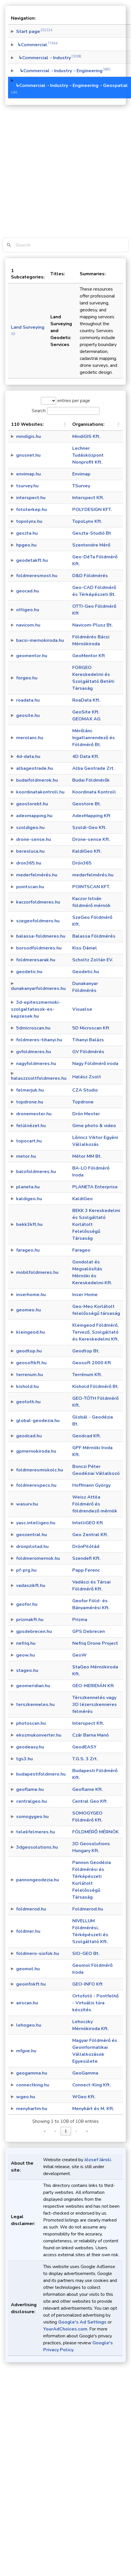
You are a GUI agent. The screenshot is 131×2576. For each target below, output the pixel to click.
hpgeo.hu (26, 545)
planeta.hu (28, 1187)
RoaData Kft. (86, 700)
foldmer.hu (28, 1931)
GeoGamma (85, 2073)
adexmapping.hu (34, 816)
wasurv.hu (27, 1504)
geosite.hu (28, 715)
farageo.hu (28, 1250)
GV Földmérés (88, 1052)
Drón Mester (86, 1114)
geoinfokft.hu (31, 1984)
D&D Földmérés (90, 576)
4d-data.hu (28, 756)
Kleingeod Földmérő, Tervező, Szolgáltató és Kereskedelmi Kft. (95, 1332)
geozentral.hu (31, 1535)
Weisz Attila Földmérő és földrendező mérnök (94, 1504)
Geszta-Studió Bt (91, 533)
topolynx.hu (29, 521)
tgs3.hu (24, 1759)
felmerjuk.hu (30, 1090)
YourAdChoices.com (65, 2329)
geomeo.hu (28, 1310)
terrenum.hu (29, 1374)
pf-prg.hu (26, 1570)
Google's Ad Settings (82, 2322)
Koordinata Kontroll (94, 792)
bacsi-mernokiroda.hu (40, 640)
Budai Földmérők (91, 780)
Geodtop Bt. (86, 1351)
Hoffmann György (91, 1485)
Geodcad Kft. (86, 1436)
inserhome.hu (31, 1294)
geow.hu (25, 1655)
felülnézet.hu (31, 1125)
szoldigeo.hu (30, 827)
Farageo (81, 1250)
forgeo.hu (26, 678)
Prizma (79, 1619)
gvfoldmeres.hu (33, 1052)
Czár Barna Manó (90, 1735)
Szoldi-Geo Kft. (89, 827)
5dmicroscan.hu (33, 1028)
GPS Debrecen (88, 1631)
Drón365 (82, 863)
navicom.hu (28, 625)
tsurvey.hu (27, 486)
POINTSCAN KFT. (91, 887)
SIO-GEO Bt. (86, 1953)
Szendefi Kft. (86, 1558)
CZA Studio (85, 1090)
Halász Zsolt (86, 1077)
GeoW (79, 1655)
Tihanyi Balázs (88, 1040)
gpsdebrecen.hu (34, 1631)
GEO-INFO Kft (87, 1984)
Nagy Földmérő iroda (95, 1063)
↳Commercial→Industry (48, 58)
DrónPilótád (85, 1546)
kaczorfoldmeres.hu (38, 902)
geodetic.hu (29, 972)
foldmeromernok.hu (38, 1558)
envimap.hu (28, 474)
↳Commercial (37, 45)
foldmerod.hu (31, 1909)
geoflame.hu (30, 1789)
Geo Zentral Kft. (90, 1535)
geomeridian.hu (33, 1686)
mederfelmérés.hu (36, 875)
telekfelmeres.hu (35, 1832)
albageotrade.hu (34, 768)
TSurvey (81, 486)
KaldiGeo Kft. (87, 851)
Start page (34, 31)
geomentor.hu (31, 656)
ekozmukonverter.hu (38, 1735)
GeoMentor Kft (88, 656)
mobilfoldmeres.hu (37, 1272)
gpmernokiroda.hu (36, 1451)
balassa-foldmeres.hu (40, 936)
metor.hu (26, 1156)
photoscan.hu (31, 1723)
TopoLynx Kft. (87, 521)
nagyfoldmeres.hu (36, 1063)
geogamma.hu (31, 2073)
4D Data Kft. (85, 756)
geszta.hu (27, 533)
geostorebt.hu (32, 804)
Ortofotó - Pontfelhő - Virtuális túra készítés (95, 2003)
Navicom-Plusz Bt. (92, 625)
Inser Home (85, 1294)
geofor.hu (26, 1604)
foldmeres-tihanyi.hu (39, 1040)
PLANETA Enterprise (95, 1187)
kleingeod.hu (30, 1332)
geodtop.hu (29, 1351)
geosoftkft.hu (31, 1363)
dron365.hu (28, 863)
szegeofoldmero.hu (38, 921)
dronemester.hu (34, 1114)
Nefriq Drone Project (95, 1643)
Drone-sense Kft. (91, 839)
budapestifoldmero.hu (41, 1774)
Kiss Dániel (84, 948)
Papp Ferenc (86, 1570)
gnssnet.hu (28, 455)
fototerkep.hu (31, 509)
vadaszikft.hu (30, 1585)
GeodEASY (84, 1747)
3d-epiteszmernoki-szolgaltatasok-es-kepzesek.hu (35, 1009)
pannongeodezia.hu (37, 1880)
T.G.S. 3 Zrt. (85, 1759)
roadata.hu (28, 700)
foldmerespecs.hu (36, 1485)
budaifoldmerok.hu (37, 780)
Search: (39, 411)
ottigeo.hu (27, 610)
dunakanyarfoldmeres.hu (38, 988)
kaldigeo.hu (29, 1199)
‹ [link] (55, 2131)
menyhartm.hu (31, 2108)
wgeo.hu (25, 2097)
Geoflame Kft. (87, 1789)
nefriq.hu (25, 1643)
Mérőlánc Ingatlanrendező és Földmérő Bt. (93, 738)
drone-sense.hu (33, 839)
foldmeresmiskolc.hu (39, 1470)
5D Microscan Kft (90, 1028)
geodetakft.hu (32, 560)
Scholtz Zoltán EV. (92, 960)
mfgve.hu (26, 2051)
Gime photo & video (94, 1125)
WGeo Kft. (84, 2097)
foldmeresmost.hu (36, 576)
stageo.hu (27, 1670)
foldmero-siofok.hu (37, 1953)
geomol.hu (28, 1969)
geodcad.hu (29, 1436)
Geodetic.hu (85, 972)
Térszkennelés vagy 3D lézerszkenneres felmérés (94, 1704)
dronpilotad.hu (32, 1546)
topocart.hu (29, 1141)
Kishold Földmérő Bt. (95, 1386)
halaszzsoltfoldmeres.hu (39, 1078)
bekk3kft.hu (29, 1224)
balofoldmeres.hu (36, 1171)
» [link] (87, 2131)
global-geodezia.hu (38, 1420)
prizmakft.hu (29, 1619)
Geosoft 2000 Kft (91, 1363)
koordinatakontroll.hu (40, 792)
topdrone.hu (29, 1102)
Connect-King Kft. (91, 2085)
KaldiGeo (82, 1199)
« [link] (45, 2131)
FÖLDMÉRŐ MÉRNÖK (95, 1832)
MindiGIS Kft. (86, 436)
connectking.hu (32, 2085)
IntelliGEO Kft (87, 1523)
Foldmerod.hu (87, 1909)
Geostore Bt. (86, 804)
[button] (65, 424)
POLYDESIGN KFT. (92, 509)
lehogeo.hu (28, 2025)
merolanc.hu (29, 738)
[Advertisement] (62, 173)
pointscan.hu (30, 887)
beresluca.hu (30, 851)
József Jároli (97, 2160)
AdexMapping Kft (91, 816)
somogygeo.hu (32, 1816)
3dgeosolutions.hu (37, 1847)
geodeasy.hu (30, 1747)
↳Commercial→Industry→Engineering (63, 71)
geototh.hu (28, 1402)
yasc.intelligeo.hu (35, 1523)
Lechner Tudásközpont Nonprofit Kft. (88, 455)
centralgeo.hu (31, 1801)
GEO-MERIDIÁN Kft (93, 1686)
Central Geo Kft (89, 1801)
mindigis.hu (28, 436)
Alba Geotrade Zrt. (93, 768)
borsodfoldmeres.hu (39, 948)
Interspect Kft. (88, 498)
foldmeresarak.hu (35, 960)
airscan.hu (27, 2003)
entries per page (73, 400)
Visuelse (82, 1009)
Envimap (81, 474)
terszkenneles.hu (35, 1704)
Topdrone (83, 1102)
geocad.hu (27, 591)
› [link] (76, 2131)
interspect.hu (30, 498)
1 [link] (66, 2131)
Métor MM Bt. (87, 1156)
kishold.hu (27, 1386)
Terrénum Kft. (87, 1374)
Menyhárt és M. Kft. (93, 2108)
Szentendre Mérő (91, 545)
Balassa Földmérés (93, 936)
